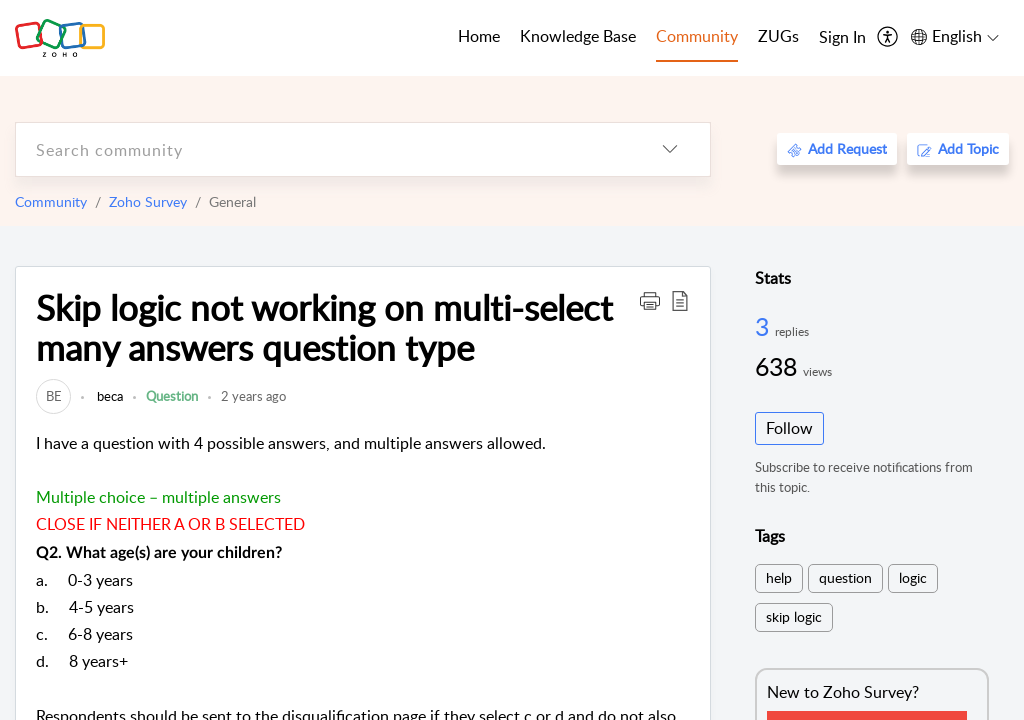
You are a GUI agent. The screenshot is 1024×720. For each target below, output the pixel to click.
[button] (650, 300)
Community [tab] (697, 36)
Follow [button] (789, 428)
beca (108, 396)
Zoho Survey (148, 201)
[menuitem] (842, 38)
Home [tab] (479, 36)
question (845, 577)
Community (51, 201)
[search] (323, 149)
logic (913, 577)
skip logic (794, 616)
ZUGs (778, 36)
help (779, 577)
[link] (53, 396)
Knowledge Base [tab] (578, 36)
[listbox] (670, 149)
